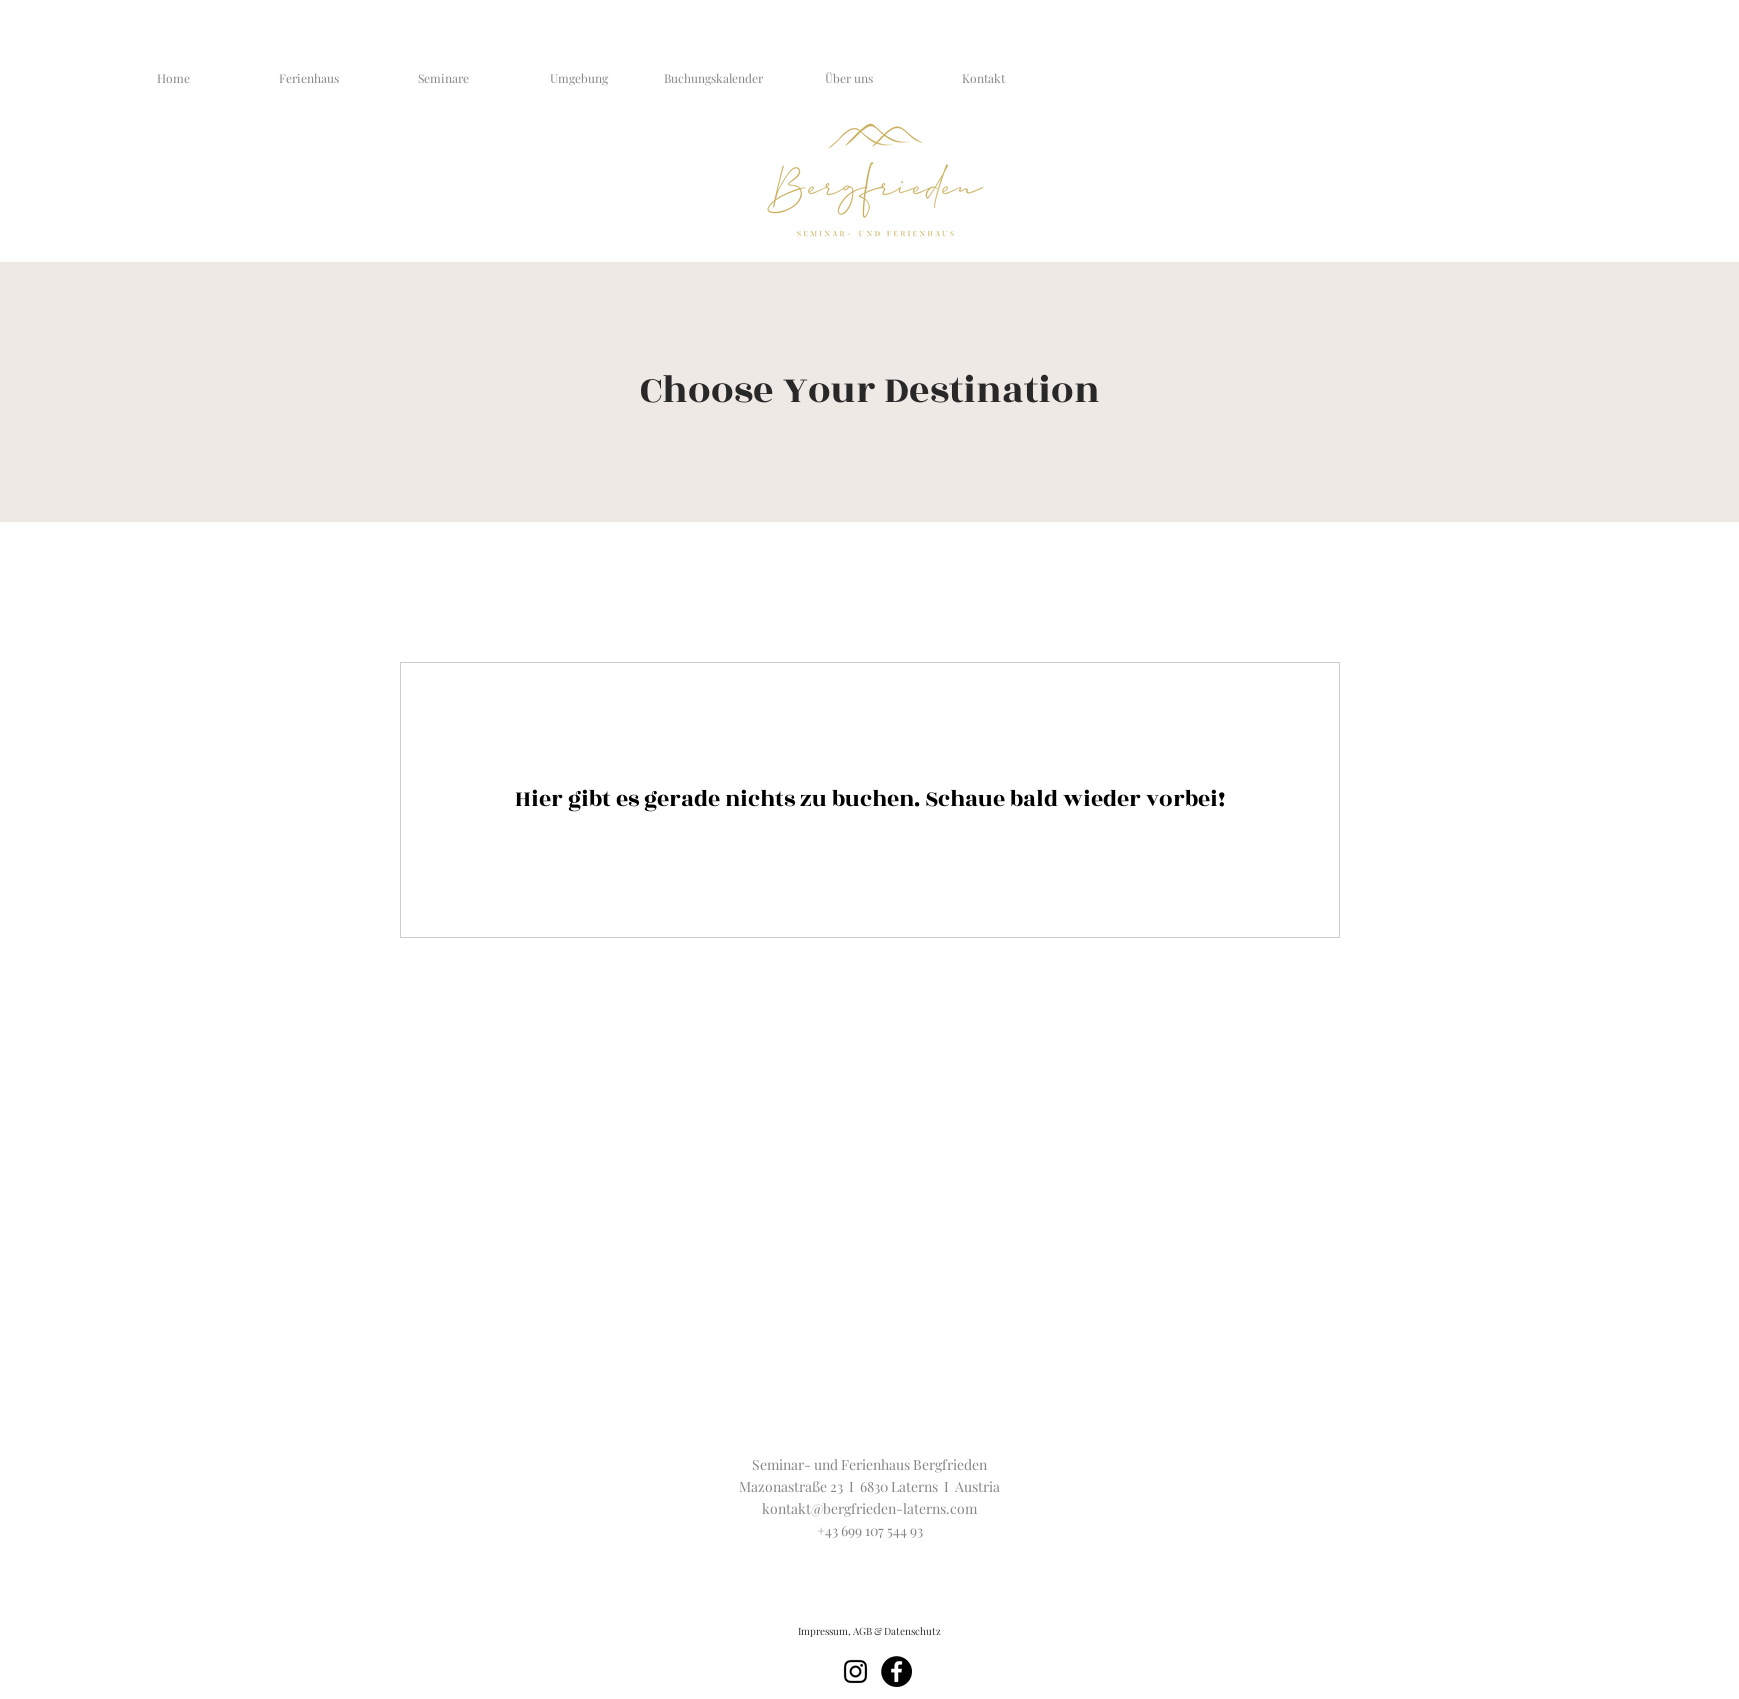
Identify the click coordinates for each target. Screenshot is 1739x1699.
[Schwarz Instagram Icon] (855, 1671)
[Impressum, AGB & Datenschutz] (870, 1631)
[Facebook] (896, 1671)
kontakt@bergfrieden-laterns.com (869, 1508)
